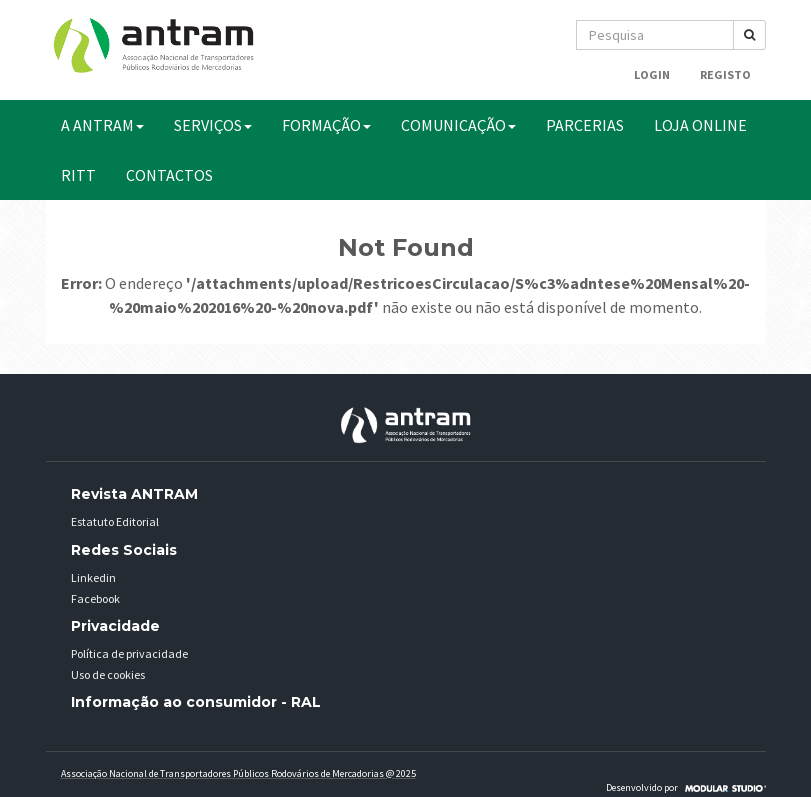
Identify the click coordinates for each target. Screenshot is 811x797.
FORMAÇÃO (326, 125)
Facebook (95, 598)
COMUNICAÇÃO (458, 125)
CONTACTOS (169, 175)
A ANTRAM (102, 125)
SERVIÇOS (213, 125)
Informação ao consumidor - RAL (196, 702)
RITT (78, 175)
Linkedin (93, 577)
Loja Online (700, 125)
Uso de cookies (108, 674)
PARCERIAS (585, 125)
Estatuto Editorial (115, 521)
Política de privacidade (129, 653)
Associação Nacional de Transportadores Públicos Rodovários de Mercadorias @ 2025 (238, 773)
